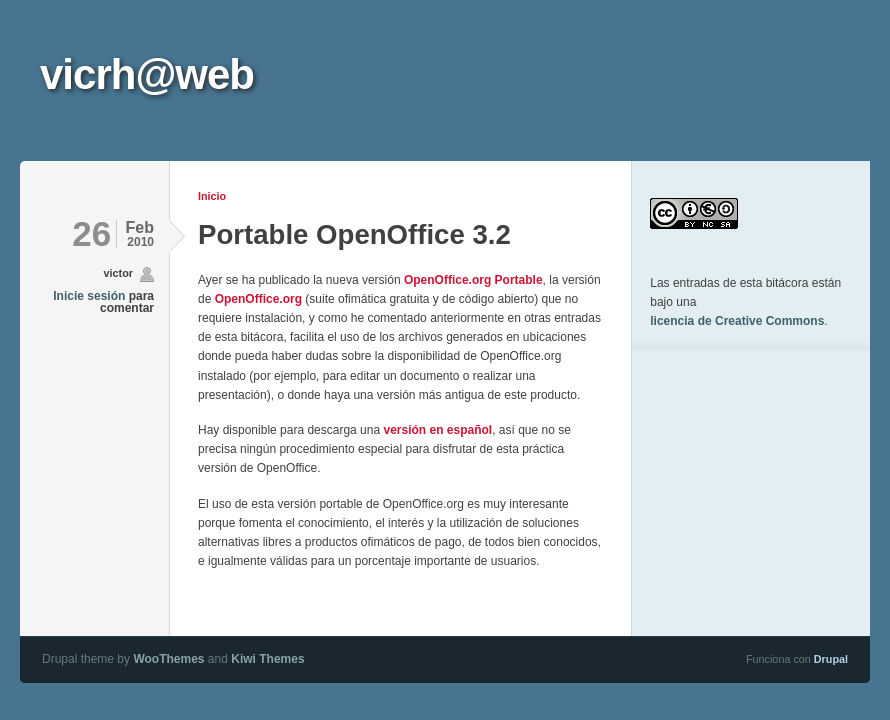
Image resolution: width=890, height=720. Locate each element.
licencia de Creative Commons (737, 321)
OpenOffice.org (258, 299)
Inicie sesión (89, 296)
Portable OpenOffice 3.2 (354, 234)
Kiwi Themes (267, 659)
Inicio (212, 196)
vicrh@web (147, 74)
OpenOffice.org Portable (473, 280)
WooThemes (168, 659)
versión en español (437, 430)
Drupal (831, 659)
